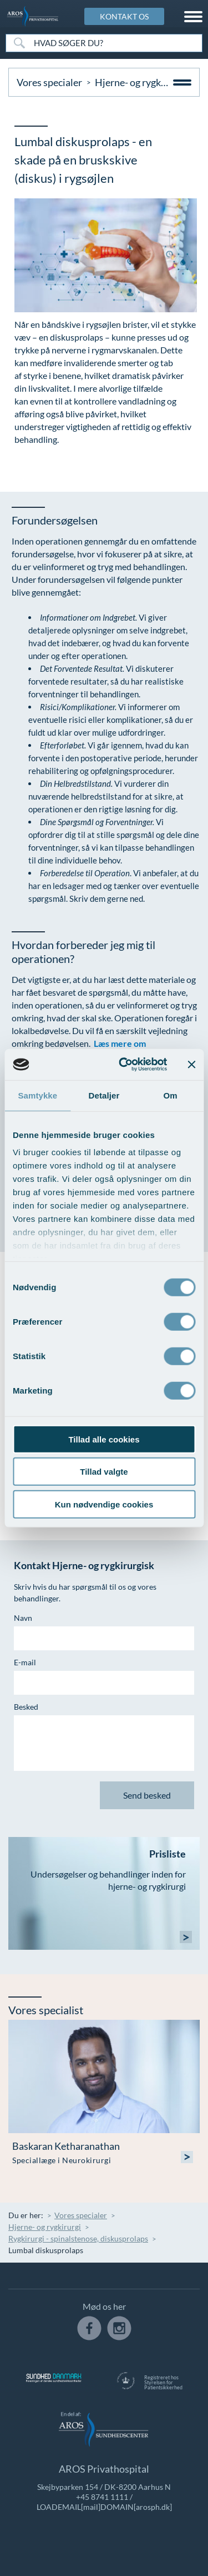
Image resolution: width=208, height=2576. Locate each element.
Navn (23, 1618)
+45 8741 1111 (102, 2497)
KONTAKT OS (124, 16)
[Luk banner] (191, 1065)
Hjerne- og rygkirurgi (140, 82)
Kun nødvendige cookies (104, 1504)
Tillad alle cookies (103, 1439)
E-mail (25, 1662)
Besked (26, 1706)
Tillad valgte (104, 1471)
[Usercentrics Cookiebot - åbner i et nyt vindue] (124, 1064)
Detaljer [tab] (104, 1095)
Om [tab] (170, 1095)
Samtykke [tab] (37, 1095)
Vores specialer (49, 82)
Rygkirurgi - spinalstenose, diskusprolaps (78, 2238)
